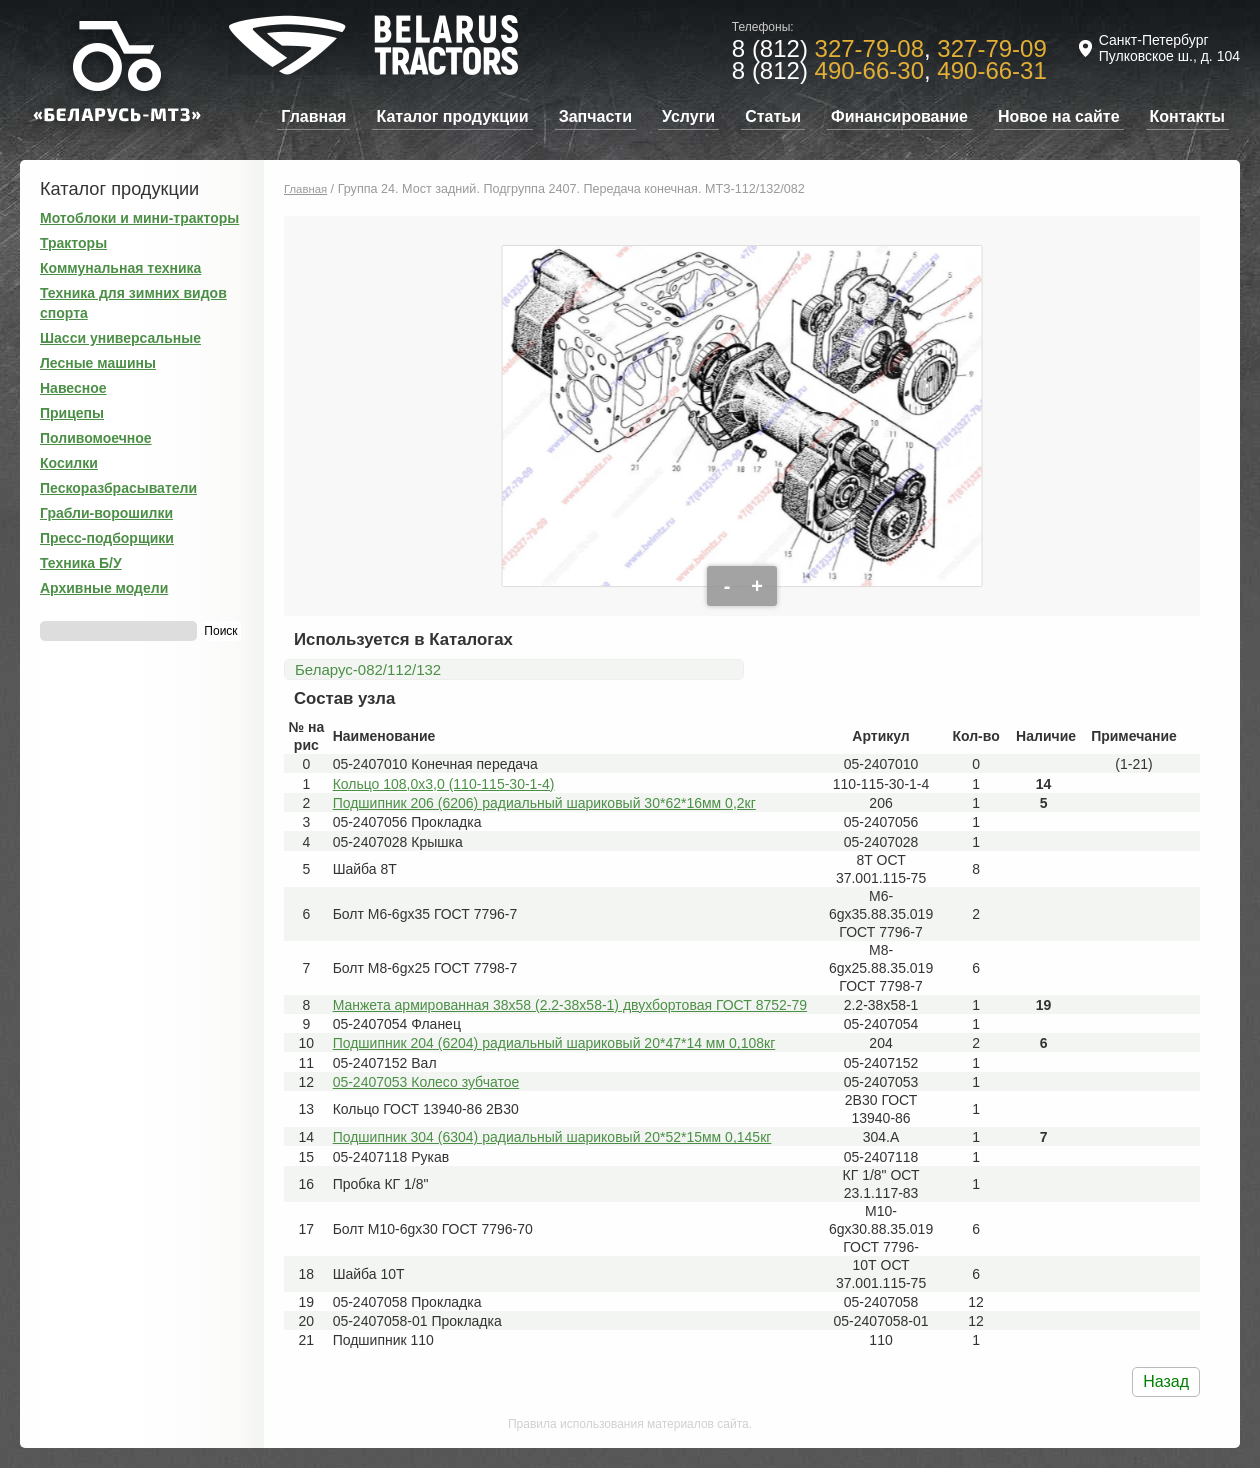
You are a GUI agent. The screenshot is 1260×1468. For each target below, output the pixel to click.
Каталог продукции (452, 116)
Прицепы (72, 413)
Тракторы (73, 243)
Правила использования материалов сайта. (630, 1424)
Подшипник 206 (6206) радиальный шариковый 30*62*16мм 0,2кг (544, 803)
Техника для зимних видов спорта (133, 303)
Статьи (773, 116)
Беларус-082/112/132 (368, 669)
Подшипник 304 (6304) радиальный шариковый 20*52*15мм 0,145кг (552, 1137)
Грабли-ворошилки (106, 513)
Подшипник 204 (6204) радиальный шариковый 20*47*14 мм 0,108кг (554, 1043)
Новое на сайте (1059, 116)
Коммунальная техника (120, 268)
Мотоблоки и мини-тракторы (139, 218)
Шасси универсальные (120, 338)
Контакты (1187, 116)
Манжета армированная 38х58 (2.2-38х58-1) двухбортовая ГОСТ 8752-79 (570, 1005)
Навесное (73, 388)
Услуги (688, 116)
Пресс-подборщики (107, 538)
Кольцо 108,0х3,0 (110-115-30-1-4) (444, 784)
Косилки (69, 463)
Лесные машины (98, 363)
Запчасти (595, 116)
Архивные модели (104, 588)
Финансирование (899, 116)
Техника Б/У (81, 563)
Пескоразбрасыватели (118, 488)
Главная (313, 116)
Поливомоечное (96, 438)
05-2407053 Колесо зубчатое (426, 1082)
